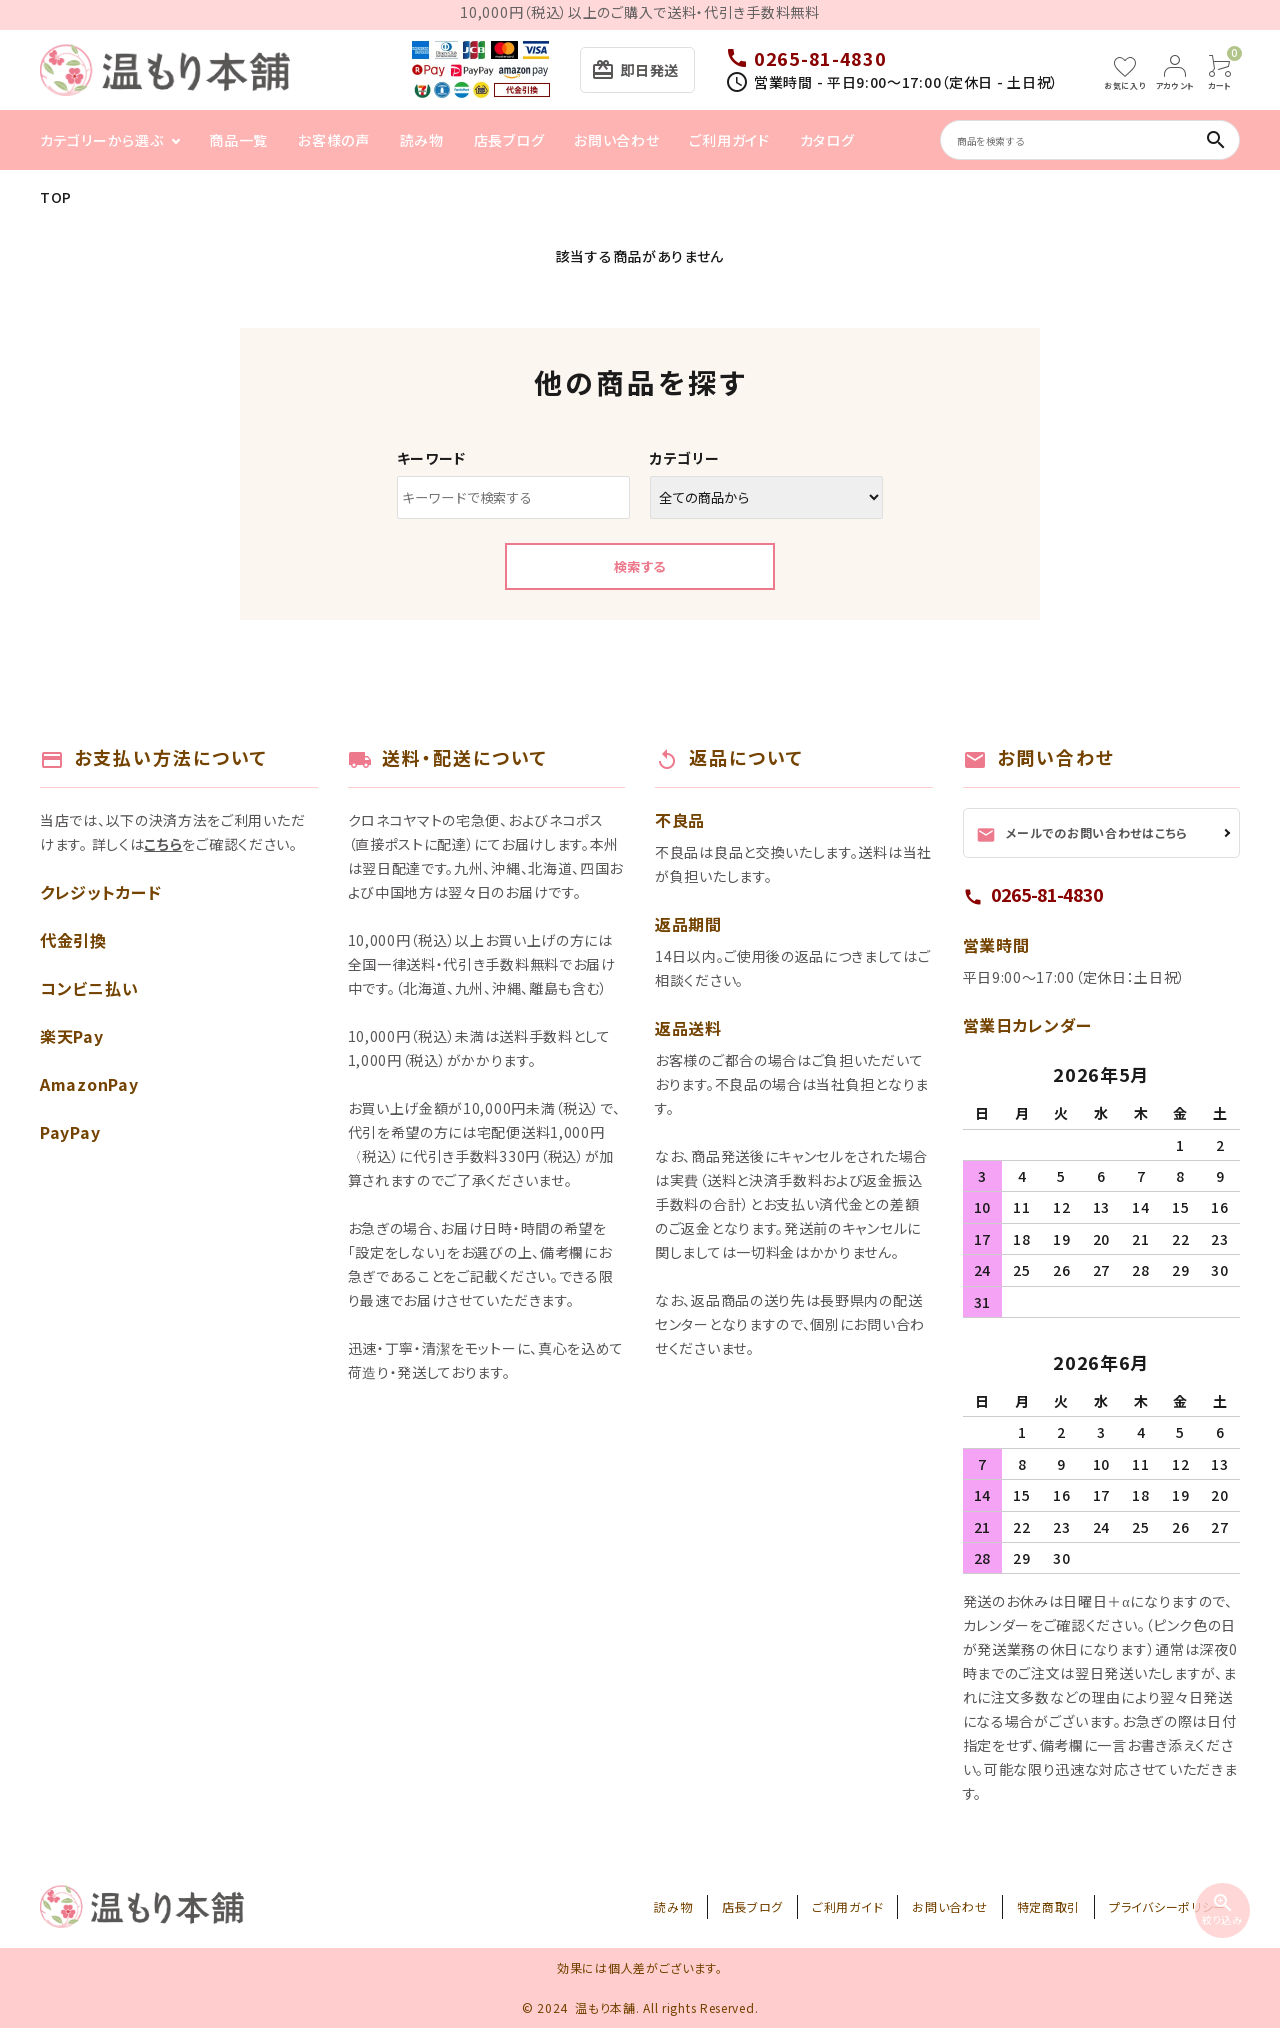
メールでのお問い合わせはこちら (1082, 834)
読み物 (422, 140)
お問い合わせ (616, 140)
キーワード (432, 458)
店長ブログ (509, 140)
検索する (640, 566)
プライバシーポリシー (1167, 1906)
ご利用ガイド (729, 140)
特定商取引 (1049, 1906)
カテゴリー (685, 458)
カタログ (827, 140)
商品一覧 (238, 140)
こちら (163, 844)
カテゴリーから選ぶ (101, 140)
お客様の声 (334, 140)
